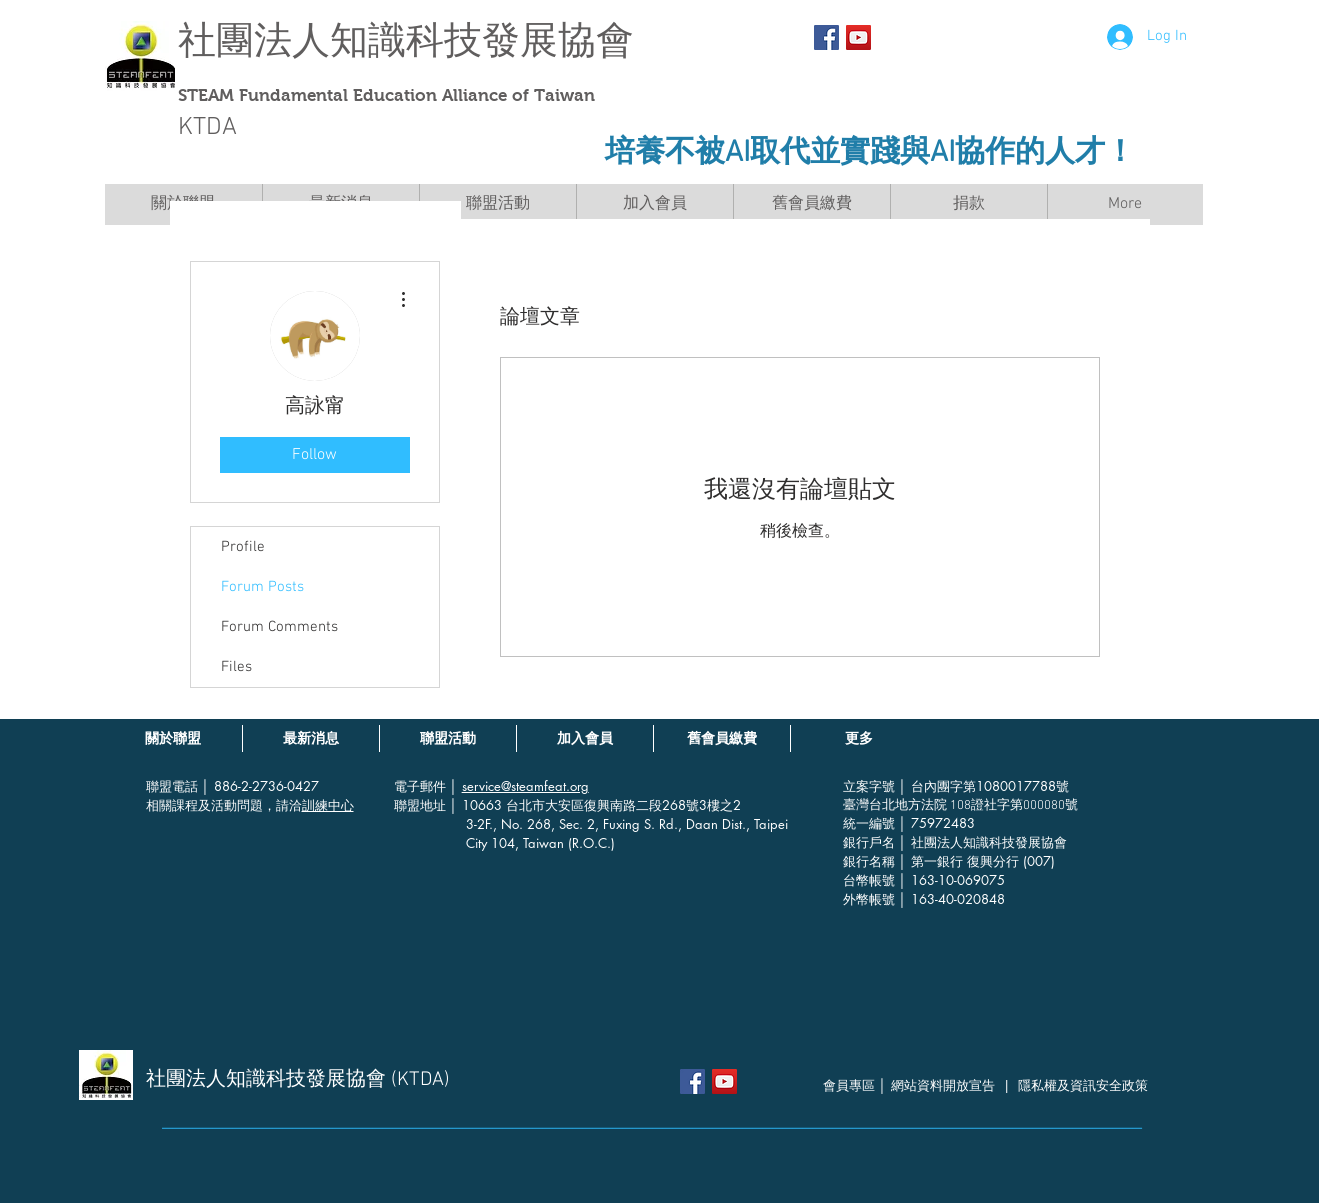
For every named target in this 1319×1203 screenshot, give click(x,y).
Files (236, 667)
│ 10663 (478, 805)
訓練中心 (328, 805)
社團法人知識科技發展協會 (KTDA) (298, 1080)
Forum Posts (262, 587)
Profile (243, 547)
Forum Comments (279, 627)
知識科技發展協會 (482, 40)
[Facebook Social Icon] (826, 37)
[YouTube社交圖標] (858, 37)
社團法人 (254, 40)
